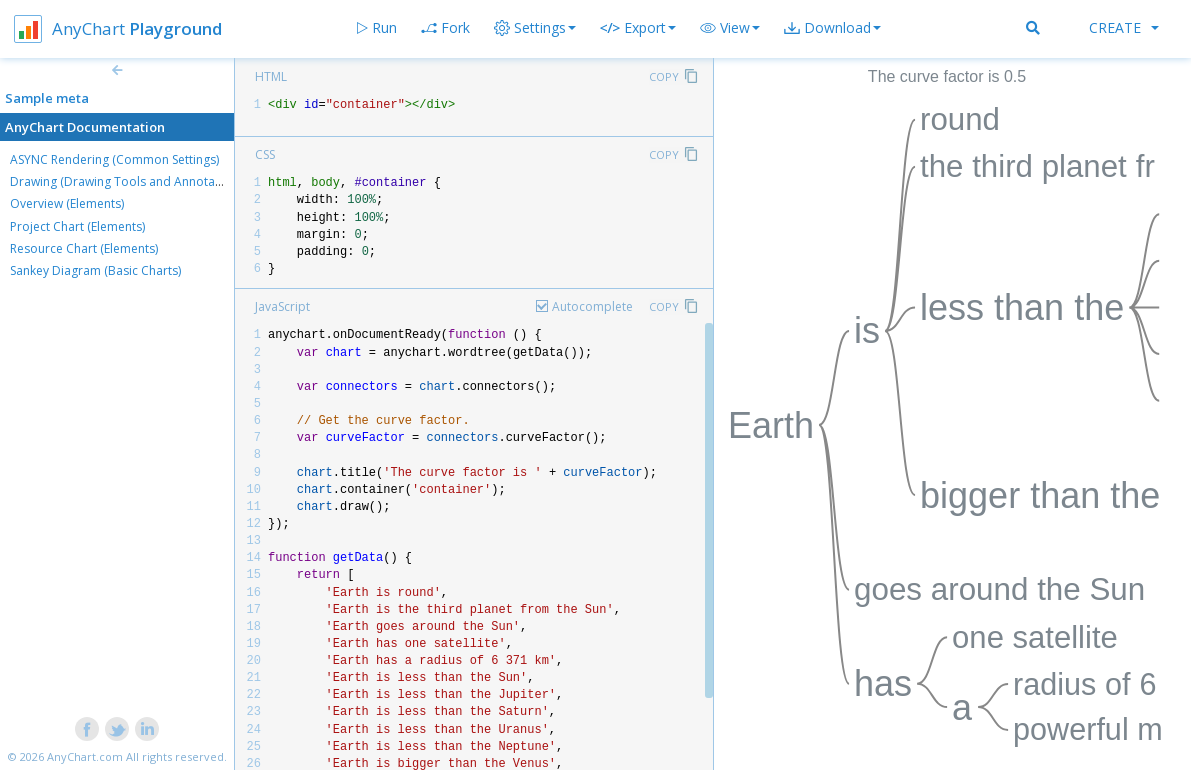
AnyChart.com (85, 756)
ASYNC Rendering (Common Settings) (114, 159)
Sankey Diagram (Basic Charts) (95, 270)
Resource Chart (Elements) (84, 248)
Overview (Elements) (67, 203)
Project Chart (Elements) (77, 226)
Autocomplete (592, 306)
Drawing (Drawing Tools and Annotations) (128, 181)
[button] (730, 28)
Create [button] (1124, 27)
